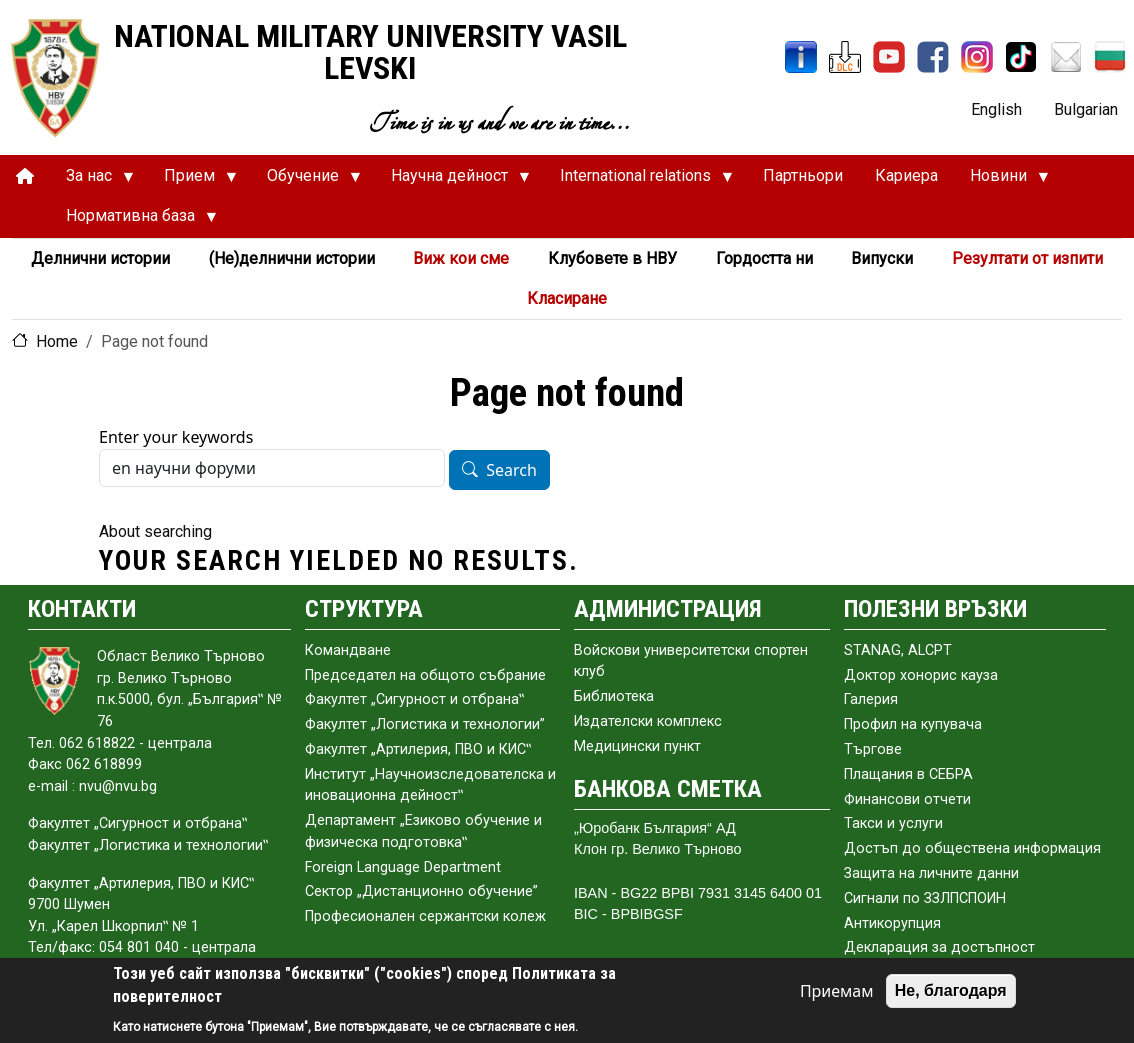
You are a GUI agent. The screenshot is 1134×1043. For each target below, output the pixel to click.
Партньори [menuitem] (803, 175)
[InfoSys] (801, 57)
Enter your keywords (176, 437)
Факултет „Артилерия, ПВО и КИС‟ (418, 749)
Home (57, 341)
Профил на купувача (913, 724)
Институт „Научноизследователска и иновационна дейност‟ (430, 785)
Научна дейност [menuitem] (452, 181)
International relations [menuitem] (638, 181)
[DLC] (845, 57)
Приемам (837, 991)
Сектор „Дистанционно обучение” (421, 891)
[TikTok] (1021, 57)
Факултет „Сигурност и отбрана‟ (414, 699)
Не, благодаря (951, 990)
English (996, 109)
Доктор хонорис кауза (921, 675)
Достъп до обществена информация (972, 848)
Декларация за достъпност (939, 947)
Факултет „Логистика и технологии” (425, 724)
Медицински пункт (637, 746)
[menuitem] (25, 176)
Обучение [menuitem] (306, 181)
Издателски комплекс (648, 721)
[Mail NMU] (1066, 57)
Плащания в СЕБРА (908, 774)
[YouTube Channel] (889, 57)
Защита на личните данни (931, 873)
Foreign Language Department (403, 867)
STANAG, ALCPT (898, 650)
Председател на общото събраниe (425, 675)
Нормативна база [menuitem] (133, 221)
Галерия (871, 699)
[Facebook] (933, 57)
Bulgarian (1086, 109)
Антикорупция (892, 923)
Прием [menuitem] (192, 181)
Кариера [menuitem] (906, 175)
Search (511, 471)
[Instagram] (977, 57)
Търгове (873, 749)
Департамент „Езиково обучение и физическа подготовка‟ (423, 831)
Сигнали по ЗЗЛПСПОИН (925, 898)
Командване (348, 650)
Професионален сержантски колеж (425, 916)
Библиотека (614, 696)
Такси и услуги (893, 823)
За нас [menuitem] (92, 181)
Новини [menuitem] (1001, 181)
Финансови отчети (907, 799)
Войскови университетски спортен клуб (691, 661)
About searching (155, 531)
